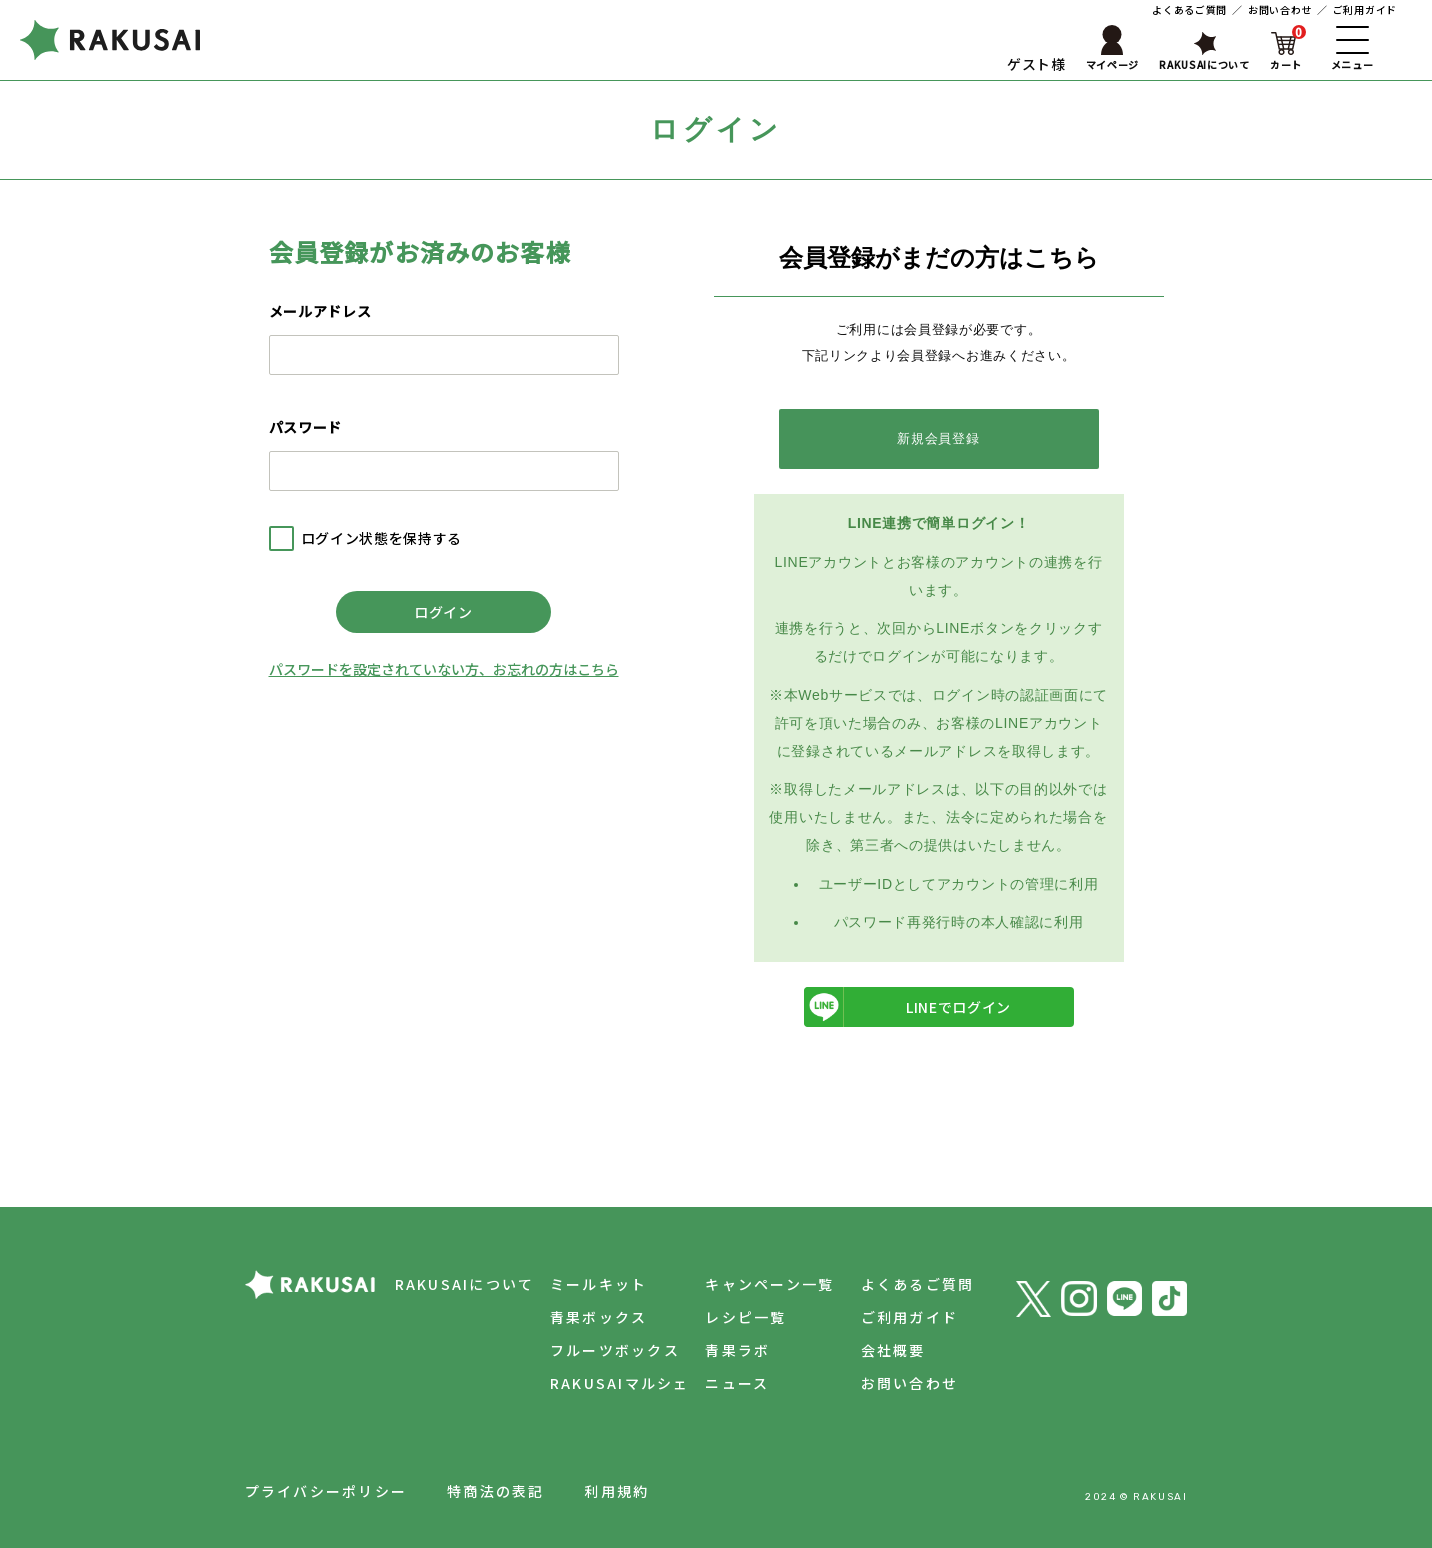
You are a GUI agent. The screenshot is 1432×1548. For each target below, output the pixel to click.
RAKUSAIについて (465, 1284)
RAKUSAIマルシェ (620, 1383)
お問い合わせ (1280, 9)
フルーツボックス (615, 1350)
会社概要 (893, 1350)
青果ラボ (737, 1350)
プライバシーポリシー (326, 1491)
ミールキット (598, 1284)
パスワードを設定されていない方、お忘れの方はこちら (444, 669)
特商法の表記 (495, 1491)
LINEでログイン (908, 1007)
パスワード (306, 427)
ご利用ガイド (1365, 9)
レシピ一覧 (745, 1317)
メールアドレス (320, 311)
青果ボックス (598, 1317)
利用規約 (616, 1491)
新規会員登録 (938, 438)
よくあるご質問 (1189, 9)
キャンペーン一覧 (769, 1284)
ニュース (737, 1383)
